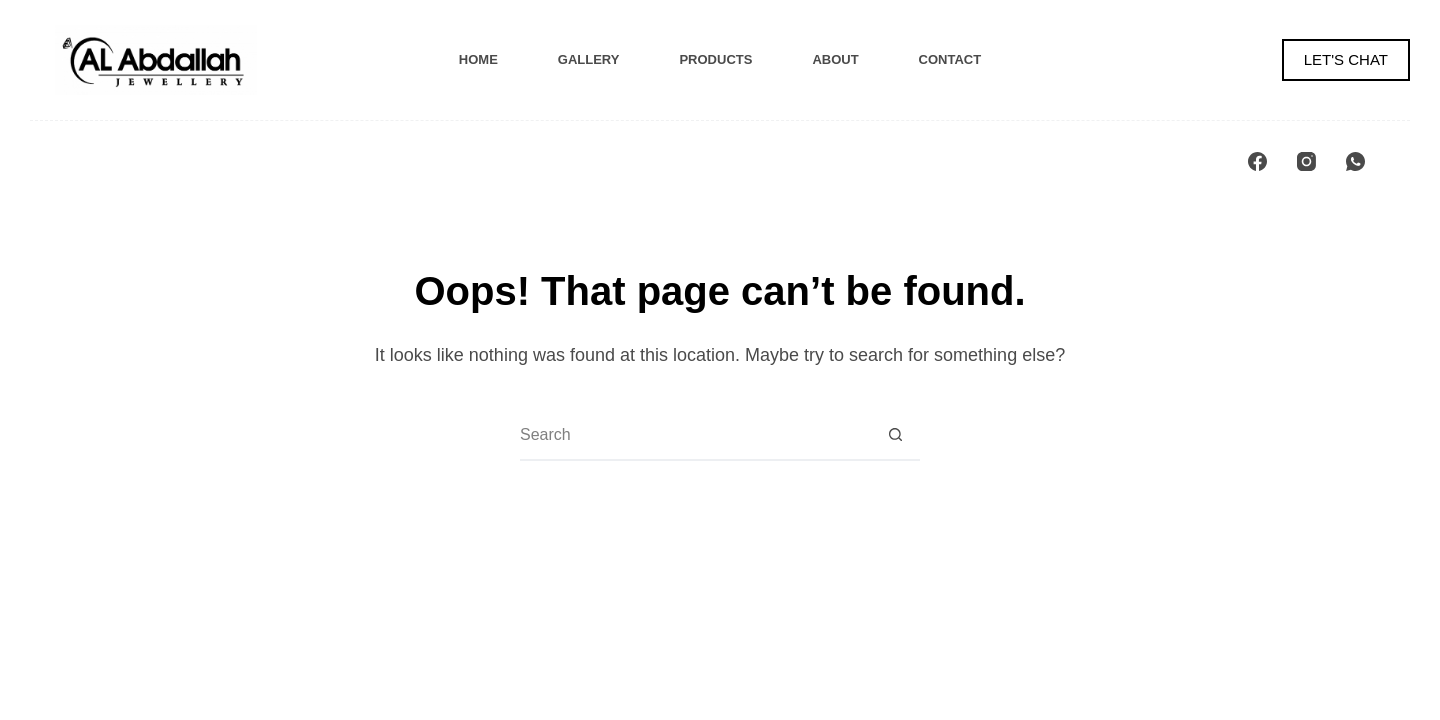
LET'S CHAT (1346, 59)
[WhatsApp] (1355, 161)
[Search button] (895, 435)
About (835, 59)
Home (478, 59)
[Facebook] (1257, 161)
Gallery (589, 59)
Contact (950, 59)
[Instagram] (1306, 161)
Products (715, 59)
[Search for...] (695, 435)
